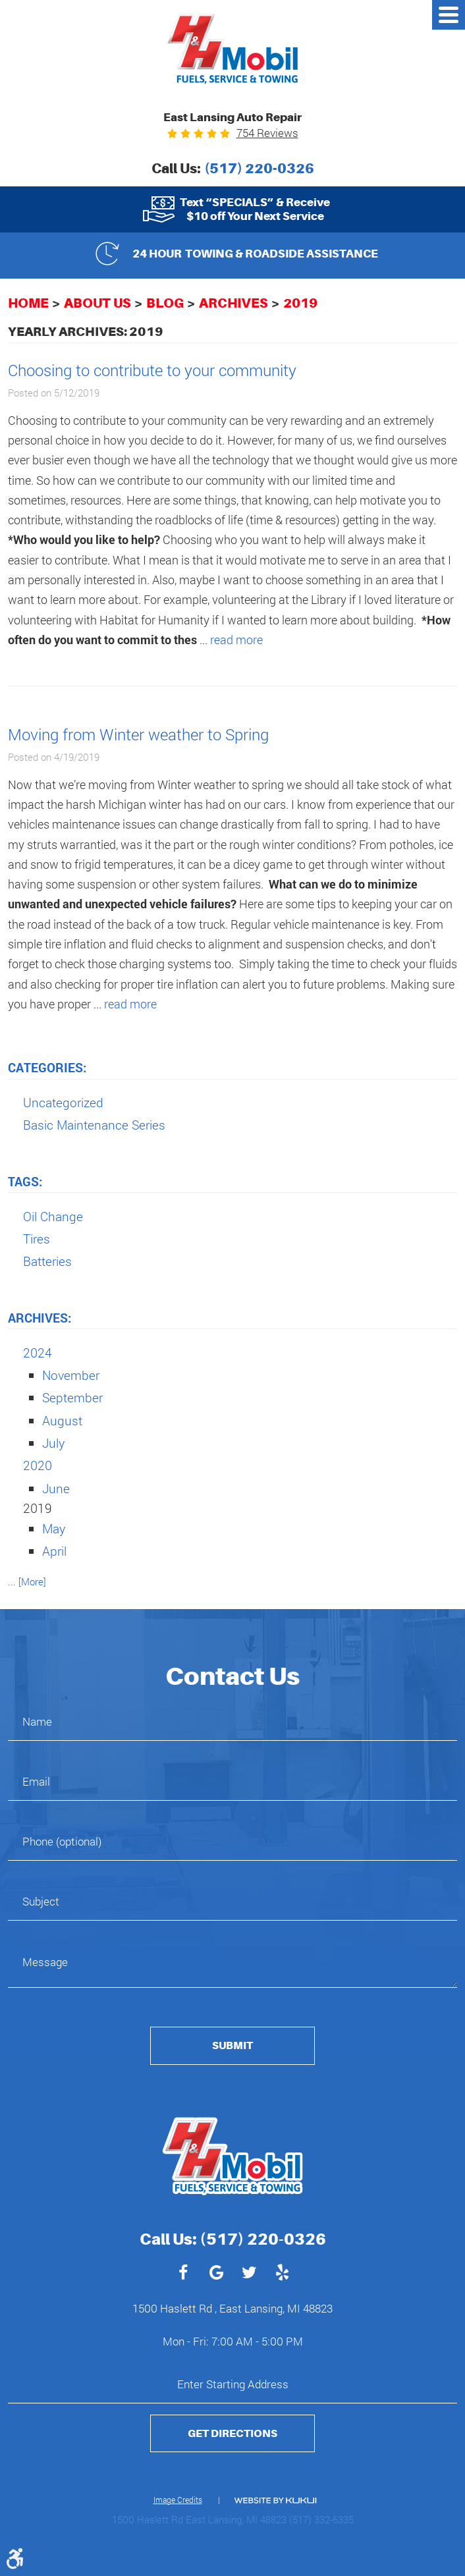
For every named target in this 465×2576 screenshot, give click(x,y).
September (72, 1397)
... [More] (27, 1581)
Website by (275, 2501)
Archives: (39, 1317)
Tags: (25, 1181)
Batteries (47, 1261)
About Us (97, 303)
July (53, 1443)
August (62, 1420)
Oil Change (53, 1216)
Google (216, 2274)
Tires (36, 1238)
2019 (300, 303)
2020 (37, 1465)
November (70, 1375)
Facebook (183, 2274)
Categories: (47, 1067)
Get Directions (232, 2433)
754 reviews (267, 132)
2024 (37, 1352)
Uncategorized (63, 1102)
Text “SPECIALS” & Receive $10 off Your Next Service (255, 209)
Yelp (282, 2274)
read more (236, 639)
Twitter (249, 2274)
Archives (233, 303)
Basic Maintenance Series (94, 1124)
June (56, 1488)
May (53, 1528)
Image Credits (177, 2499)
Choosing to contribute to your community (152, 370)
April (54, 1551)
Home (28, 303)
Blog (165, 303)
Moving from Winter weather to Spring (138, 734)
